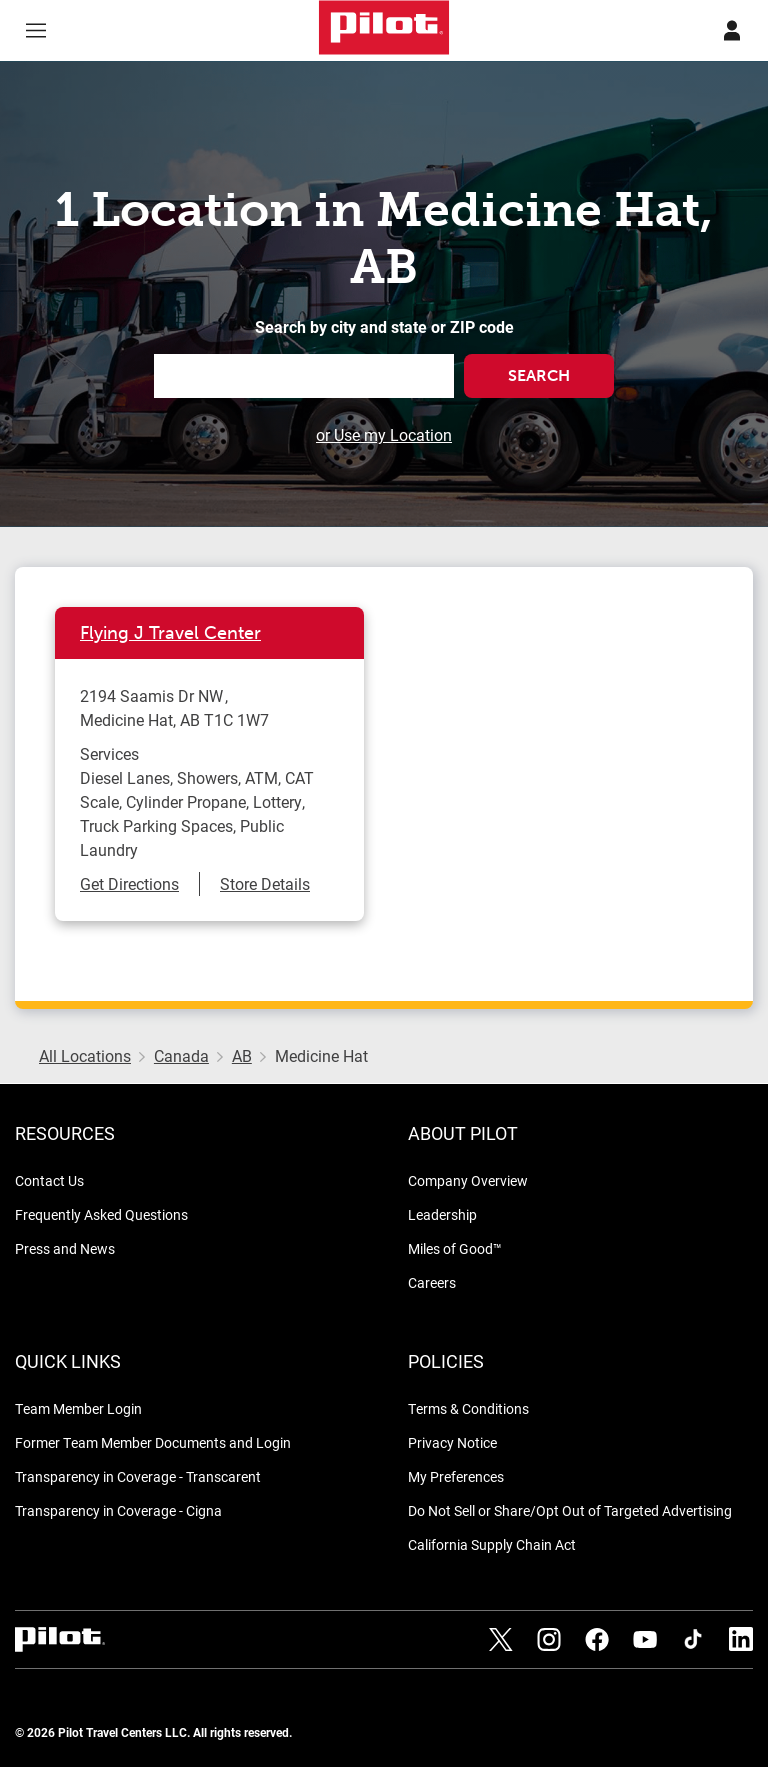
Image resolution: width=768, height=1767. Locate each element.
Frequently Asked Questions (101, 1214)
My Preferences (456, 1476)
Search (539, 375)
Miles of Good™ (455, 1248)
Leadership (442, 1214)
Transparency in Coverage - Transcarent (138, 1476)
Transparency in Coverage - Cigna (118, 1510)
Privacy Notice (452, 1442)
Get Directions (129, 883)
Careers (432, 1282)
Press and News (65, 1248)
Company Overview (468, 1180)
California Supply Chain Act (492, 1544)
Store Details (265, 883)
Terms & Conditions (468, 1408)
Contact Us (49, 1180)
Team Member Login (78, 1408)
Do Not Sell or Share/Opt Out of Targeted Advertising (570, 1510)
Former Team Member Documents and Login (153, 1442)
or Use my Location (384, 434)
